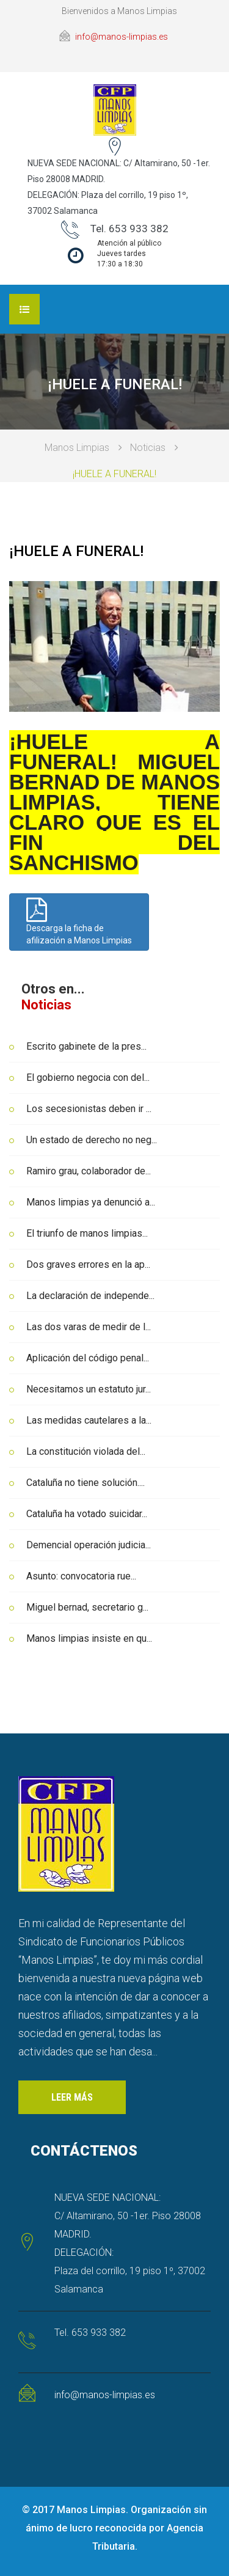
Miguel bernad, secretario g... (87, 1607)
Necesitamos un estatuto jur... (88, 1389)
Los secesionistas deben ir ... (88, 1108)
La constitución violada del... (85, 1451)
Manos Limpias (77, 447)
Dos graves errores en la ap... (88, 1264)
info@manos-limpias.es (121, 37)
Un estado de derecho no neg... (91, 1140)
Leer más (72, 2097)
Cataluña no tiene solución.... (85, 1482)
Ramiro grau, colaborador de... (88, 1171)
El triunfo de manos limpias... (87, 1233)
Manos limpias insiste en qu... (89, 1638)
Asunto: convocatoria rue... (81, 1576)
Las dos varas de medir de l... (88, 1327)
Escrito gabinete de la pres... (86, 1046)
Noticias (147, 447)
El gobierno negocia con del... (88, 1077)
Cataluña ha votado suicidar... (86, 1514)
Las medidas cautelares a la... (88, 1420)
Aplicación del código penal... (87, 1358)
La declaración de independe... (90, 1295)
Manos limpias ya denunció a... (90, 1202)
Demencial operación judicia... (88, 1545)
